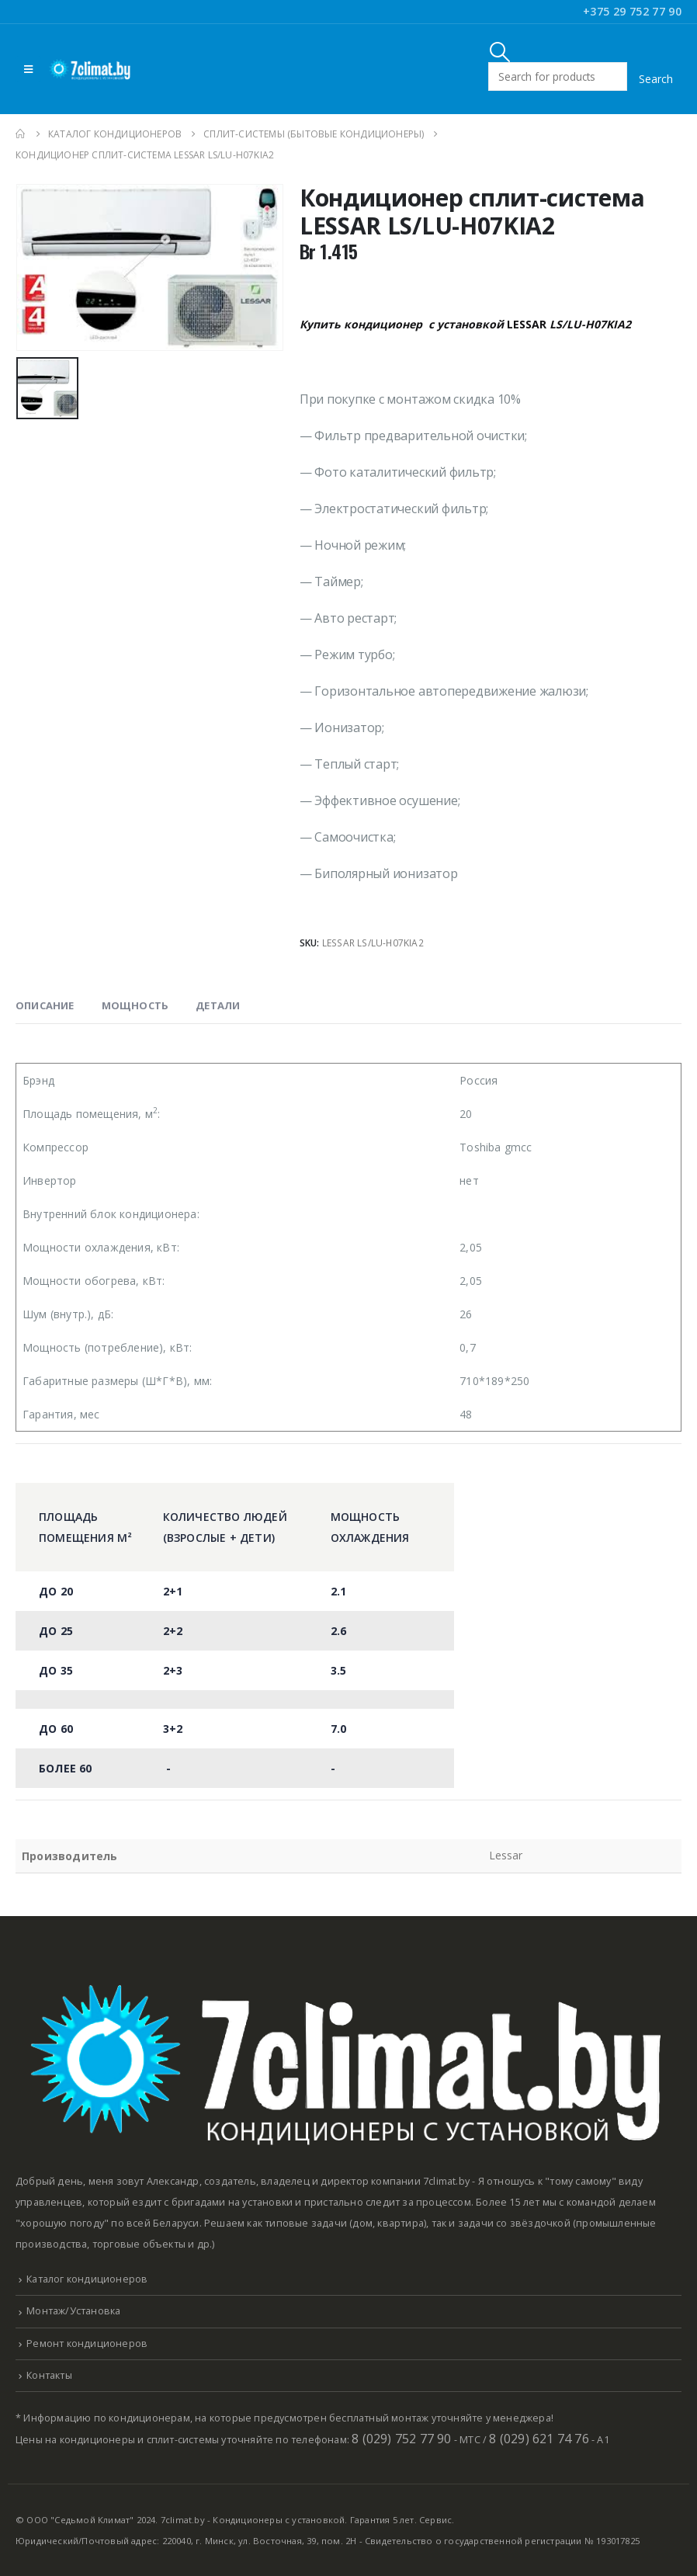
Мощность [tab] (135, 1005)
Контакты (49, 2375)
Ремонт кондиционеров (86, 2343)
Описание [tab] (45, 1005)
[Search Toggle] (500, 51)
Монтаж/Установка (73, 2310)
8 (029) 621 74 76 (538, 2438)
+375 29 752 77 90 (632, 11)
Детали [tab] (218, 1005)
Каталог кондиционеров (86, 2279)
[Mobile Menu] (28, 69)
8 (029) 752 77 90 (401, 2438)
